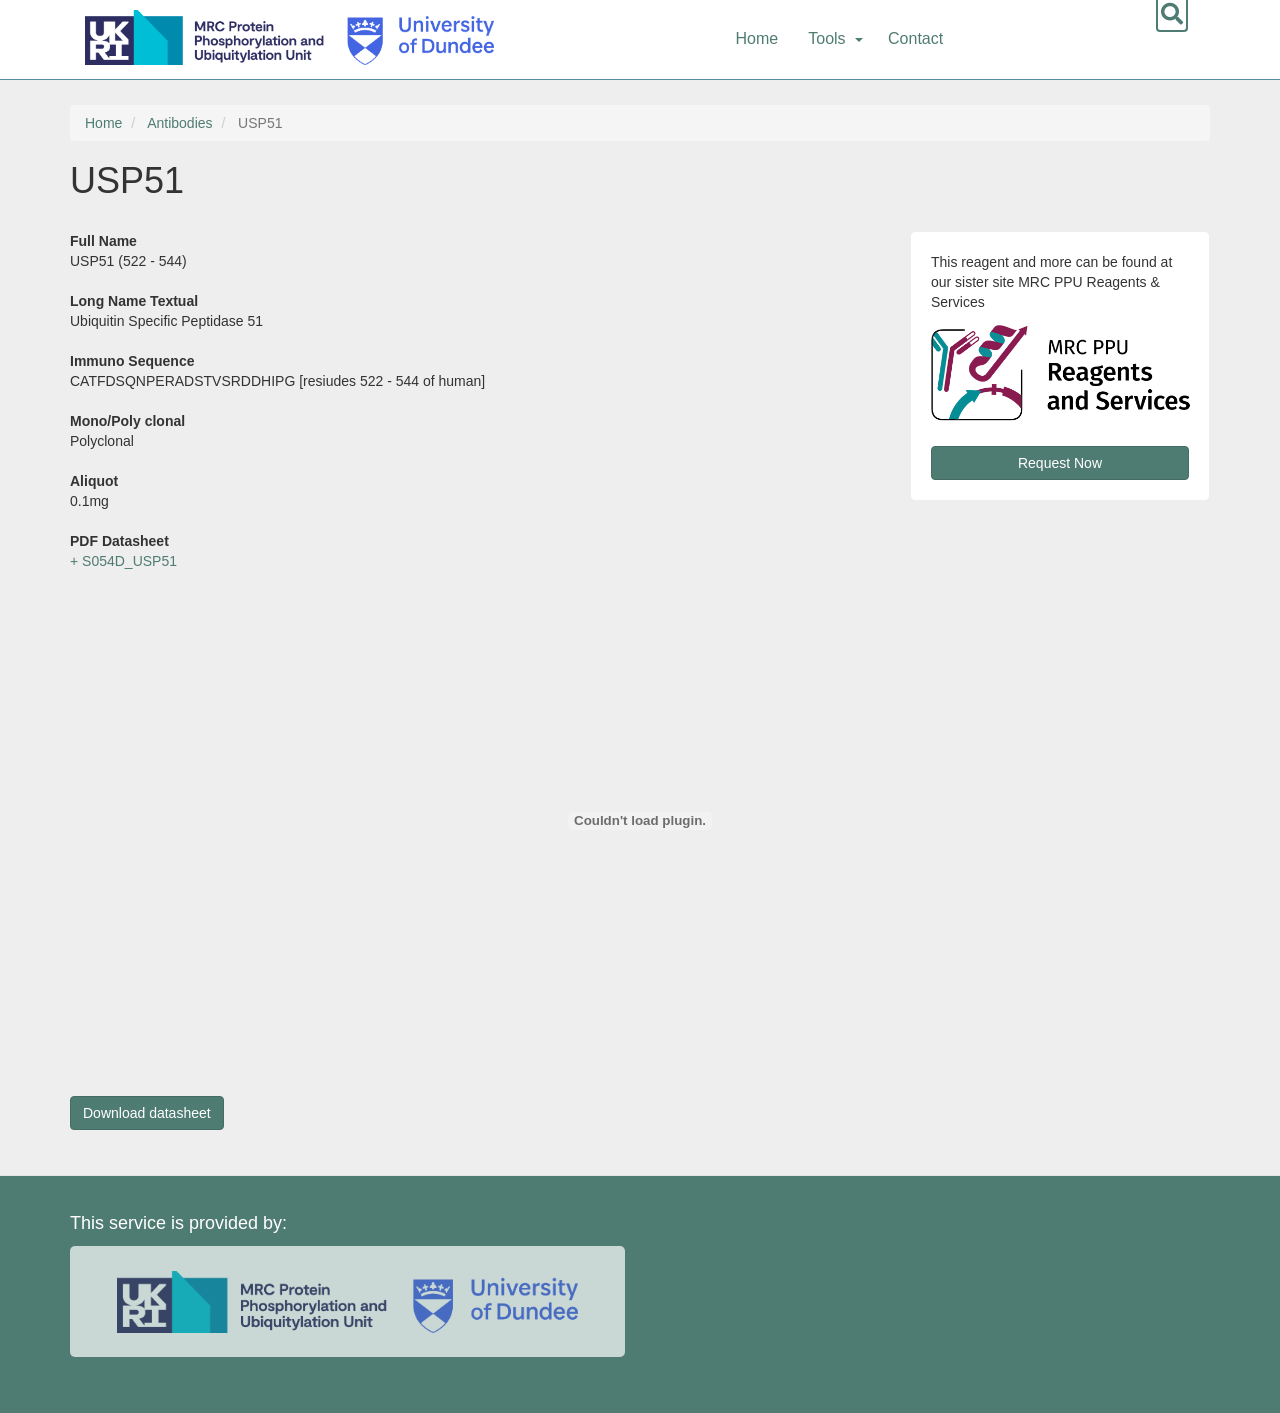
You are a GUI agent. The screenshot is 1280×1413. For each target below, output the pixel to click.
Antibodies (179, 123)
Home (757, 38)
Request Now (1060, 463)
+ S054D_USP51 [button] (123, 561)
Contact (915, 38)
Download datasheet (147, 1113)
